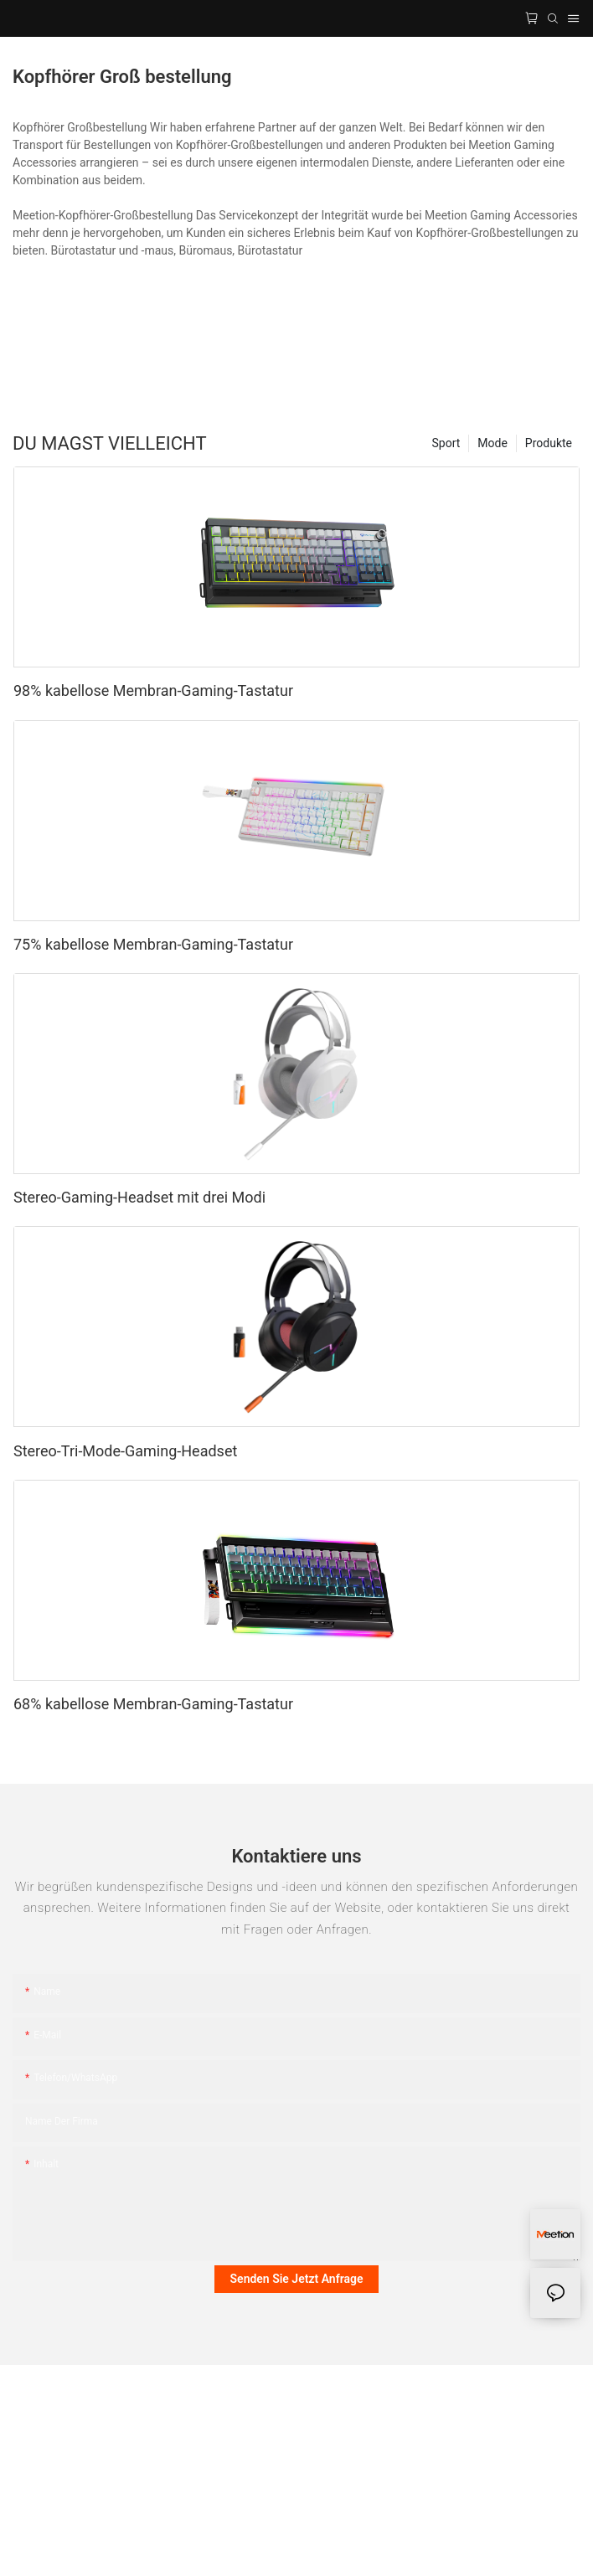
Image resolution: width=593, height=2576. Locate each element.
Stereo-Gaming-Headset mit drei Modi (139, 1197)
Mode (492, 443)
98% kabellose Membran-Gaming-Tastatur (153, 690)
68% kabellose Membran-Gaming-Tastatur (153, 1704)
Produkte (548, 443)
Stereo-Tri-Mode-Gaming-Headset (125, 1451)
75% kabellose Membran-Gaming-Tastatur (153, 944)
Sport (446, 443)
